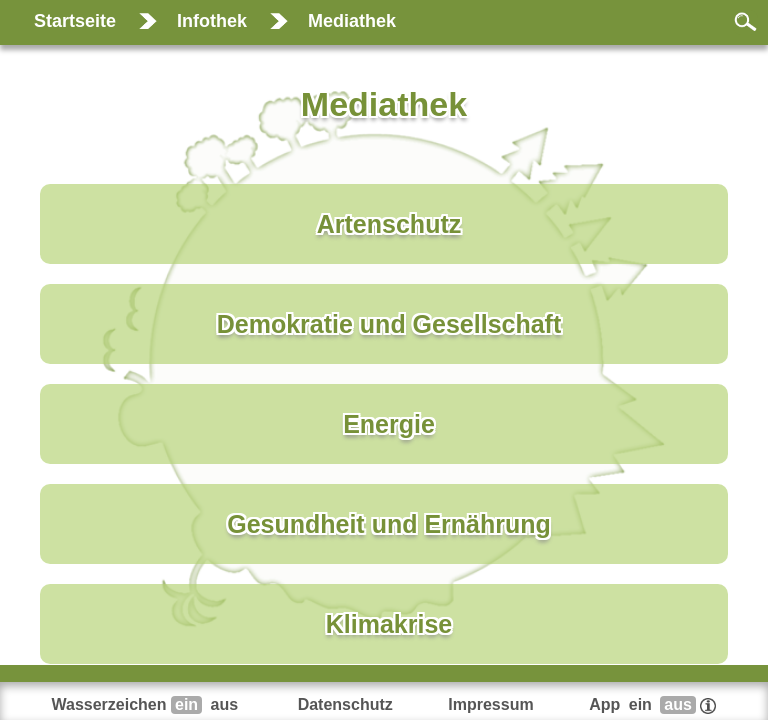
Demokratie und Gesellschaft (389, 324)
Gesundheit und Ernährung (389, 524)
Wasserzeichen (147, 704)
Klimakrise (389, 624)
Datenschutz (345, 704)
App (652, 704)
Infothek (212, 21)
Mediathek (352, 21)
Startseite (75, 21)
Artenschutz (389, 224)
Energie (389, 424)
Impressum (490, 704)
